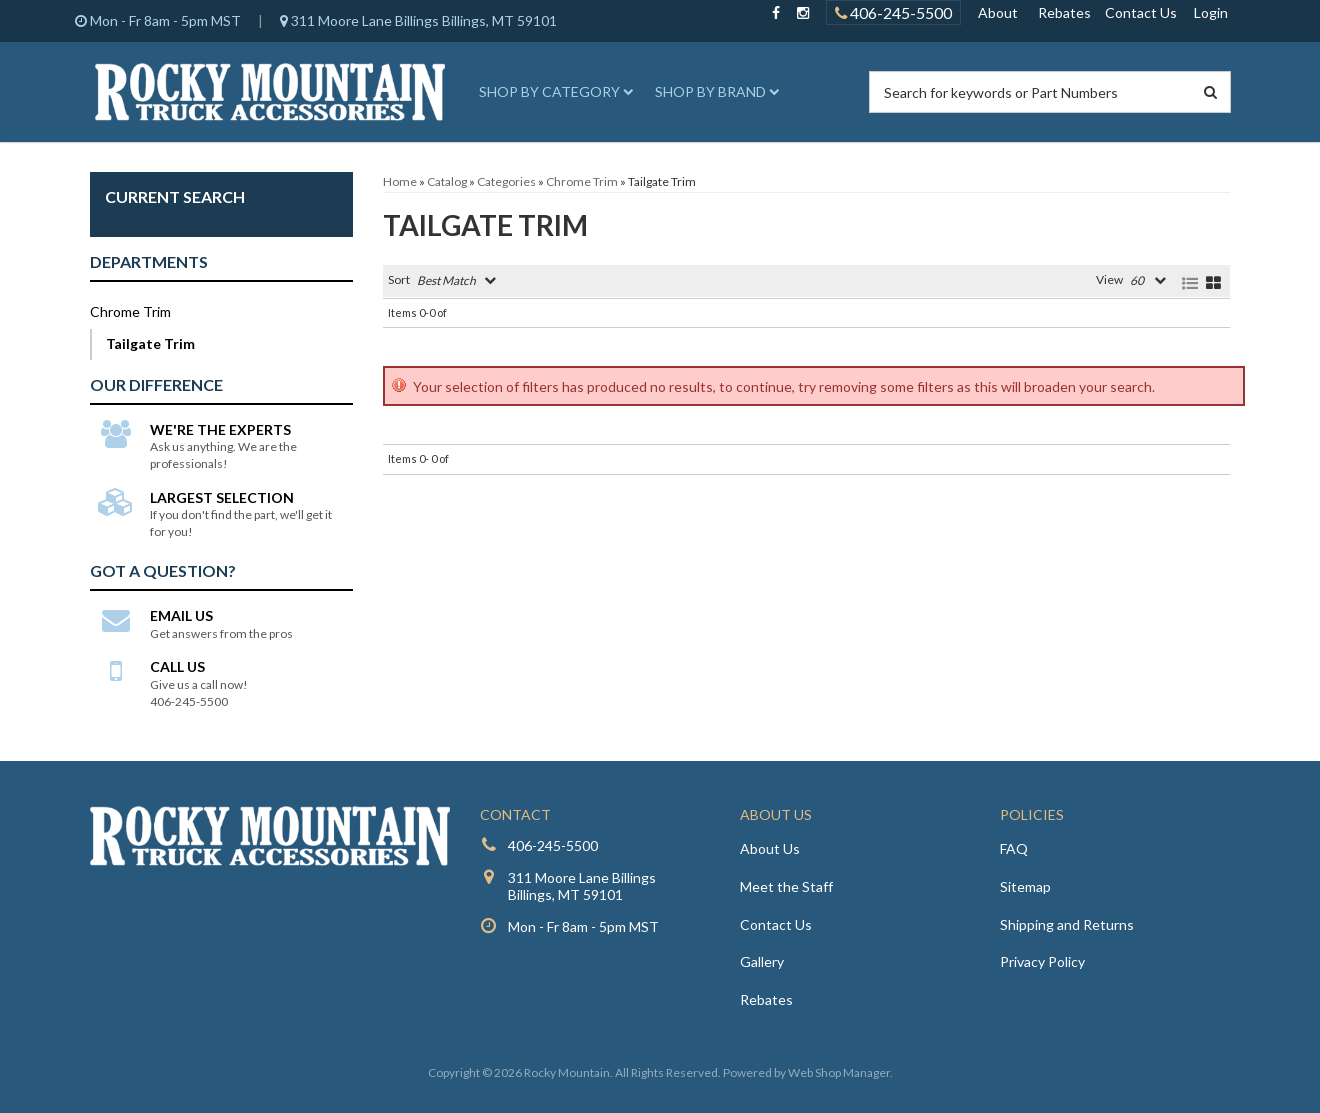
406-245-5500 (553, 845)
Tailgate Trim (150, 343)
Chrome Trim (130, 311)
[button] (553, 92)
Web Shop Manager (839, 1072)
